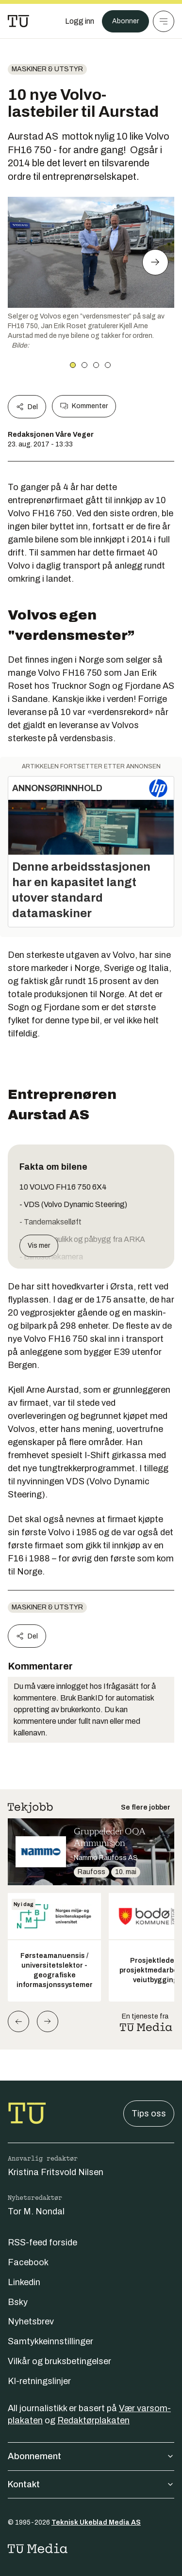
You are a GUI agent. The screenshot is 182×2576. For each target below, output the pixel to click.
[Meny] (163, 21)
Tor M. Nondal (36, 2211)
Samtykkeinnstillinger (50, 2341)
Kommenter (84, 406)
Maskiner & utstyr (47, 69)
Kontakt (91, 2484)
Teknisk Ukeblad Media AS (96, 2522)
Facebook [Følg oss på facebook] (28, 2262)
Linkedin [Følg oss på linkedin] (24, 2282)
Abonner (125, 21)
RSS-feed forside (42, 2242)
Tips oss (149, 2113)
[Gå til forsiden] (18, 21)
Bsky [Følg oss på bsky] (18, 2302)
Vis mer (39, 1245)
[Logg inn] (79, 21)
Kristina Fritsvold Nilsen (55, 2172)
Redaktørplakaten (93, 2420)
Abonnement (91, 2456)
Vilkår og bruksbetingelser (59, 2361)
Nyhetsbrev (31, 2321)
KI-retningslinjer (39, 2381)
